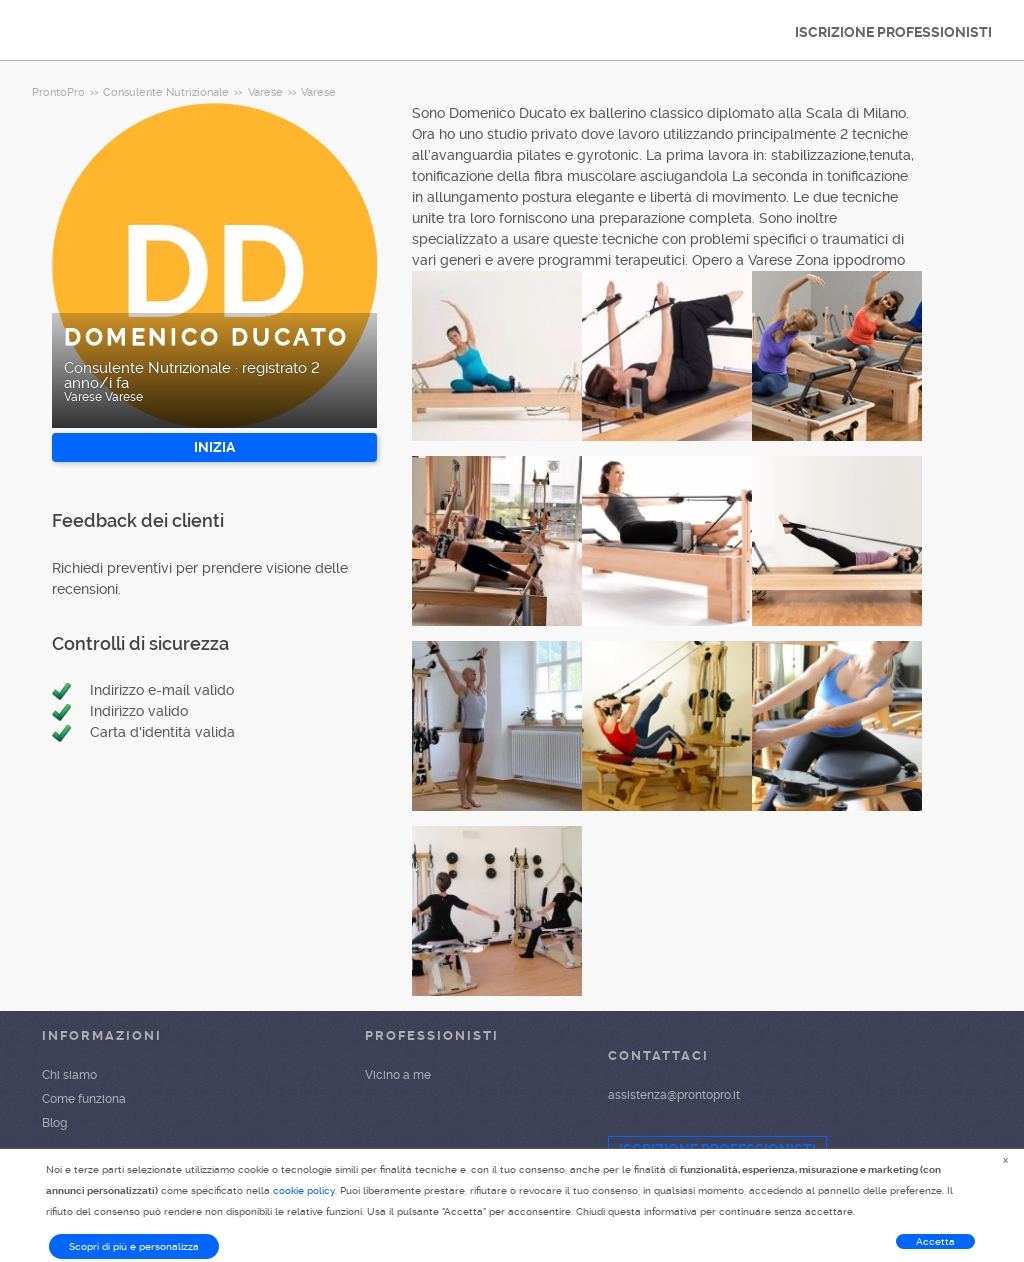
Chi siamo (69, 1075)
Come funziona (84, 1099)
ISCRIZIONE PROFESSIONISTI (893, 32)
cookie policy (304, 1190)
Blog (54, 1123)
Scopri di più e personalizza (134, 1246)
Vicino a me (398, 1075)
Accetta (935, 1241)
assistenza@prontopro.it (674, 1095)
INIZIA (214, 447)
